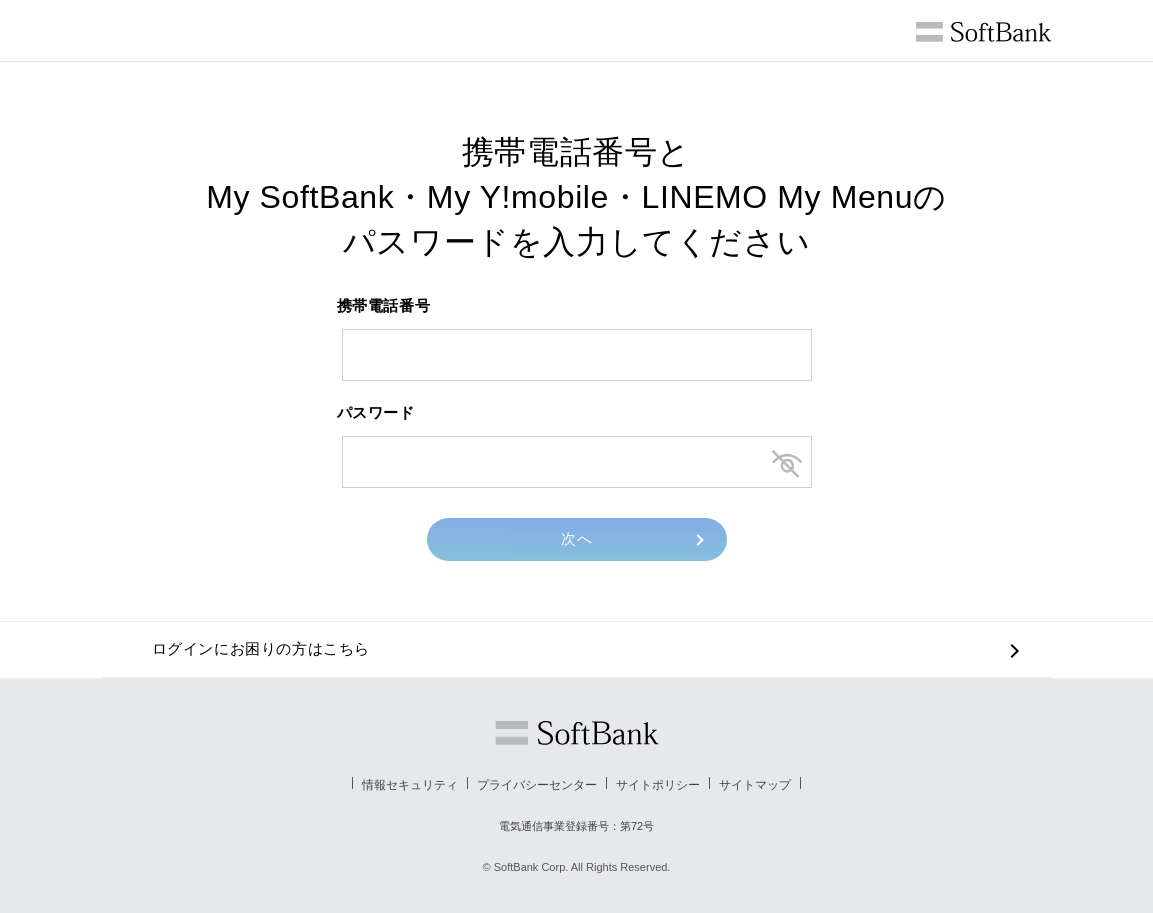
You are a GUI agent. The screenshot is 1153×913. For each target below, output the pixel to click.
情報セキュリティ (410, 785)
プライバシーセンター (537, 785)
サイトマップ (755, 785)
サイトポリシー (658, 785)
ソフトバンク (577, 733)
